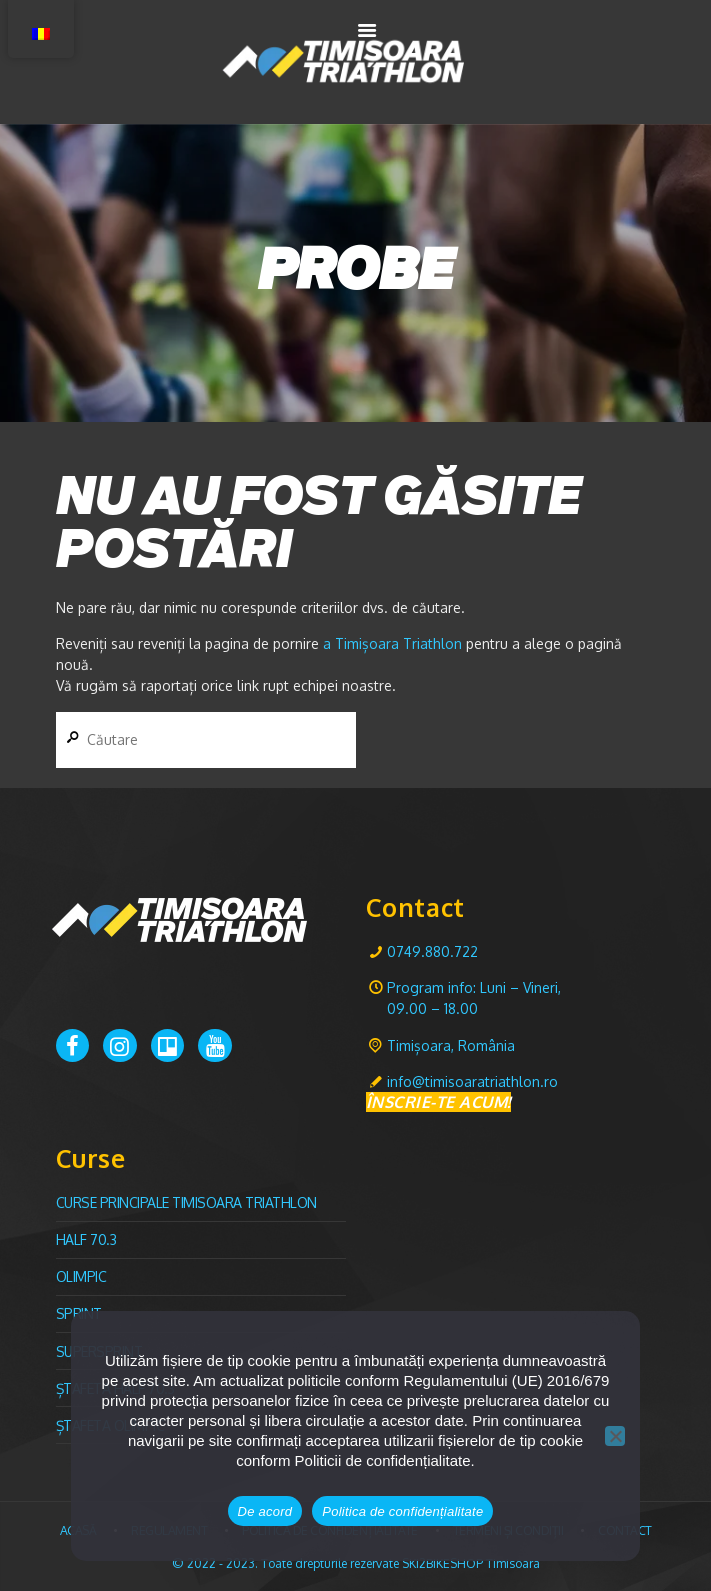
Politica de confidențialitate (402, 1511)
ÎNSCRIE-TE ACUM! (438, 1102)
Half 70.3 (86, 1239)
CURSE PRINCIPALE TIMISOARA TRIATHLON (186, 1202)
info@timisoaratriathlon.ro (472, 1081)
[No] (615, 1436)
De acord (265, 1511)
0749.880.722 (432, 951)
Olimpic (81, 1276)
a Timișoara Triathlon (392, 643)
